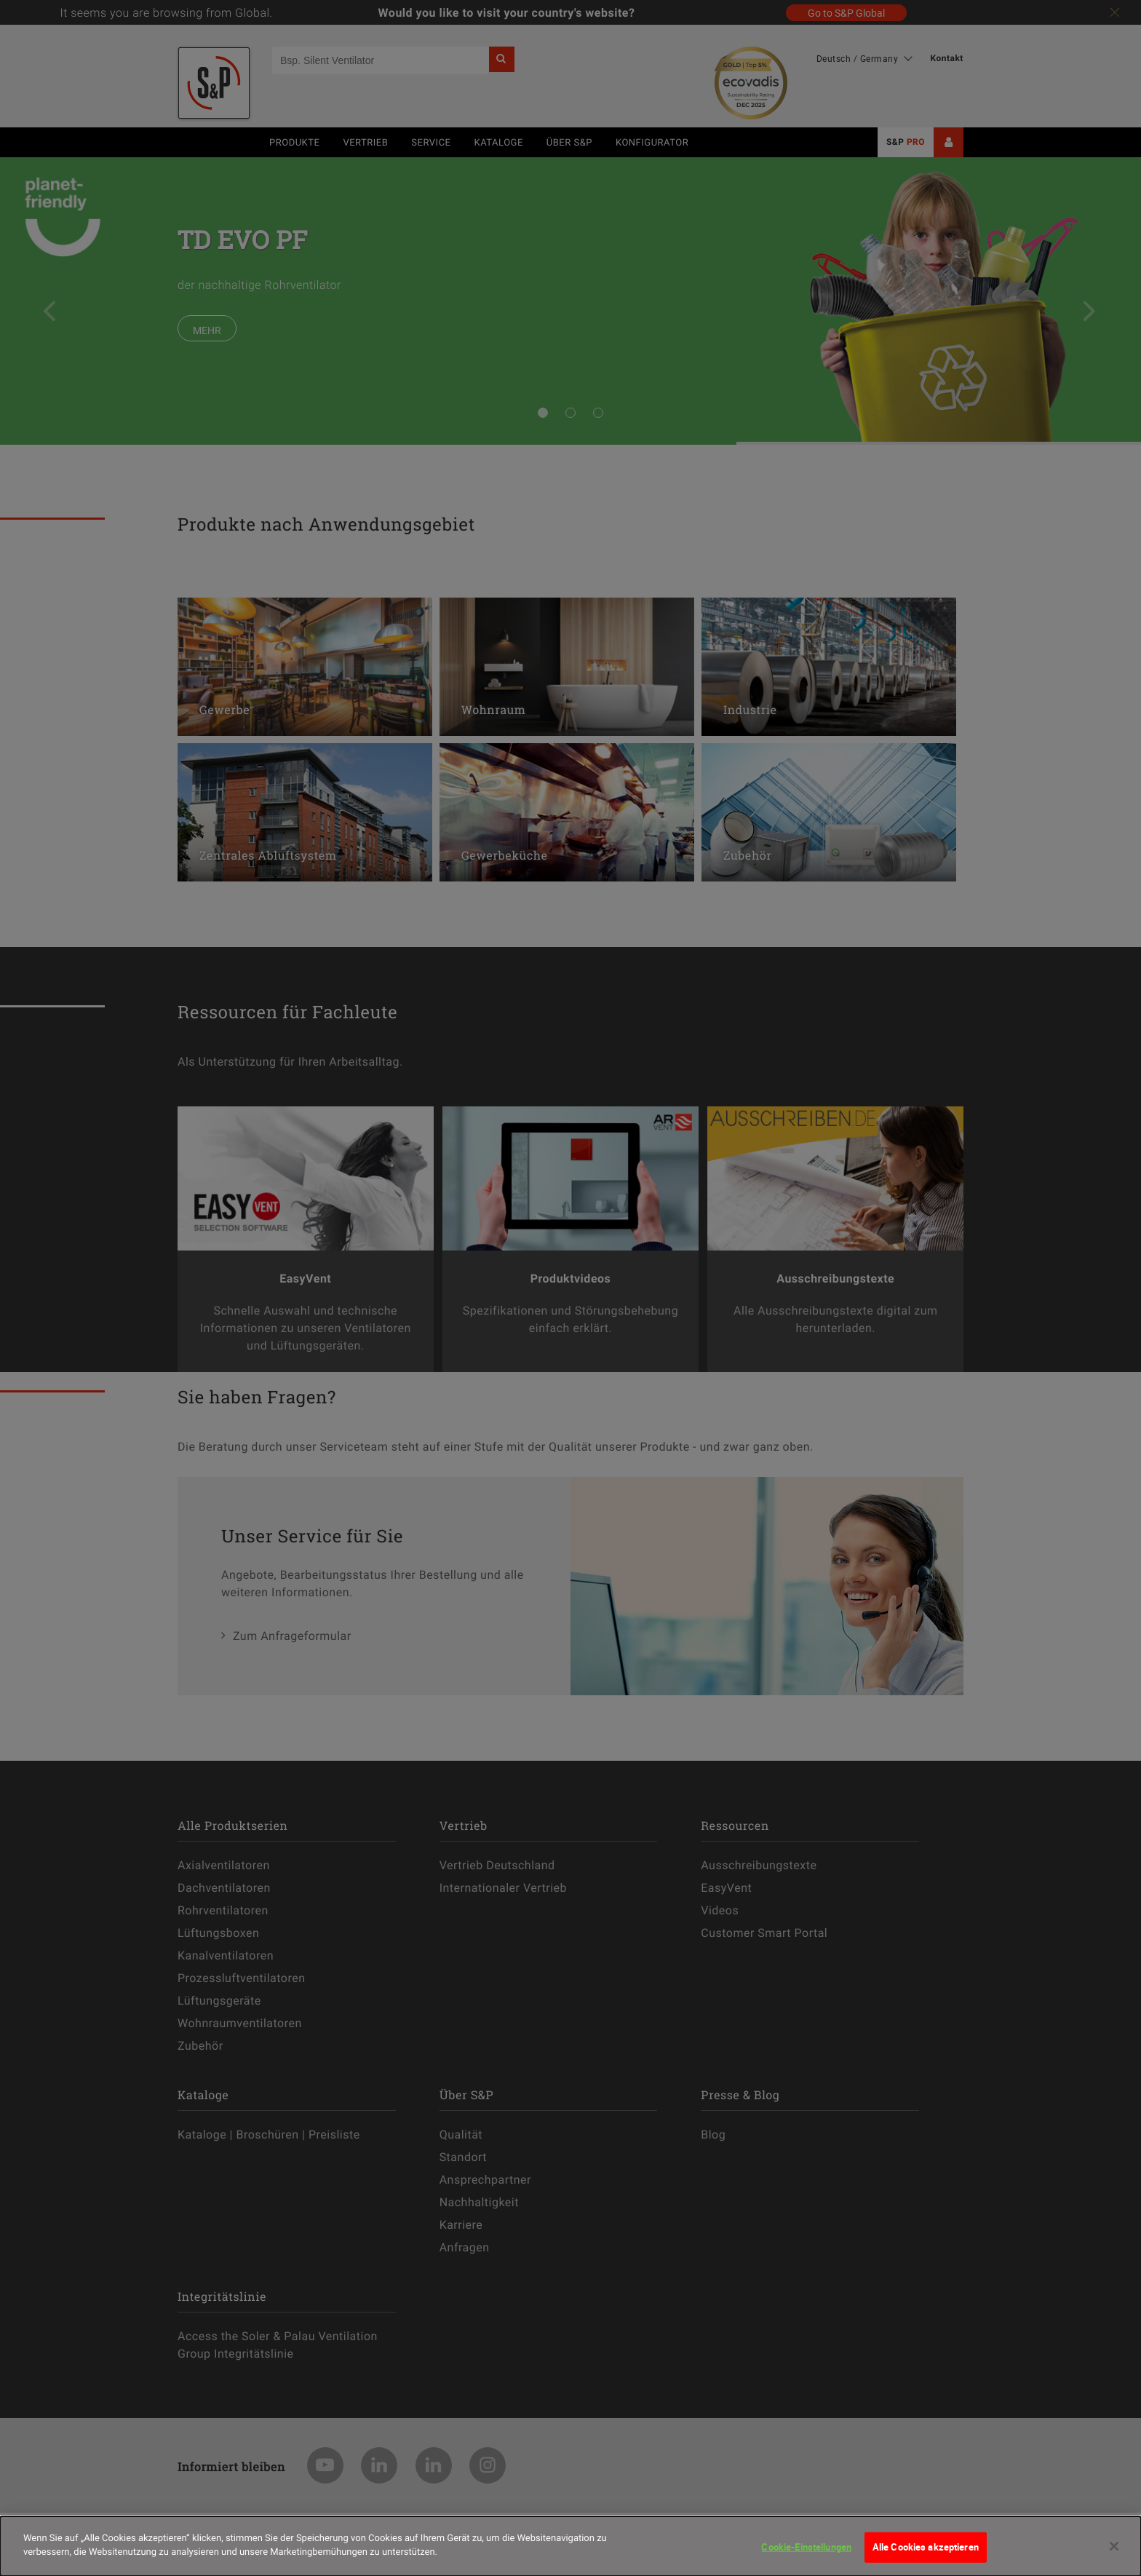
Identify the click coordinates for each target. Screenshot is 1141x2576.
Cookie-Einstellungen (806, 2546)
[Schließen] (1114, 2546)
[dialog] (570, 2546)
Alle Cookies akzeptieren (925, 2546)
